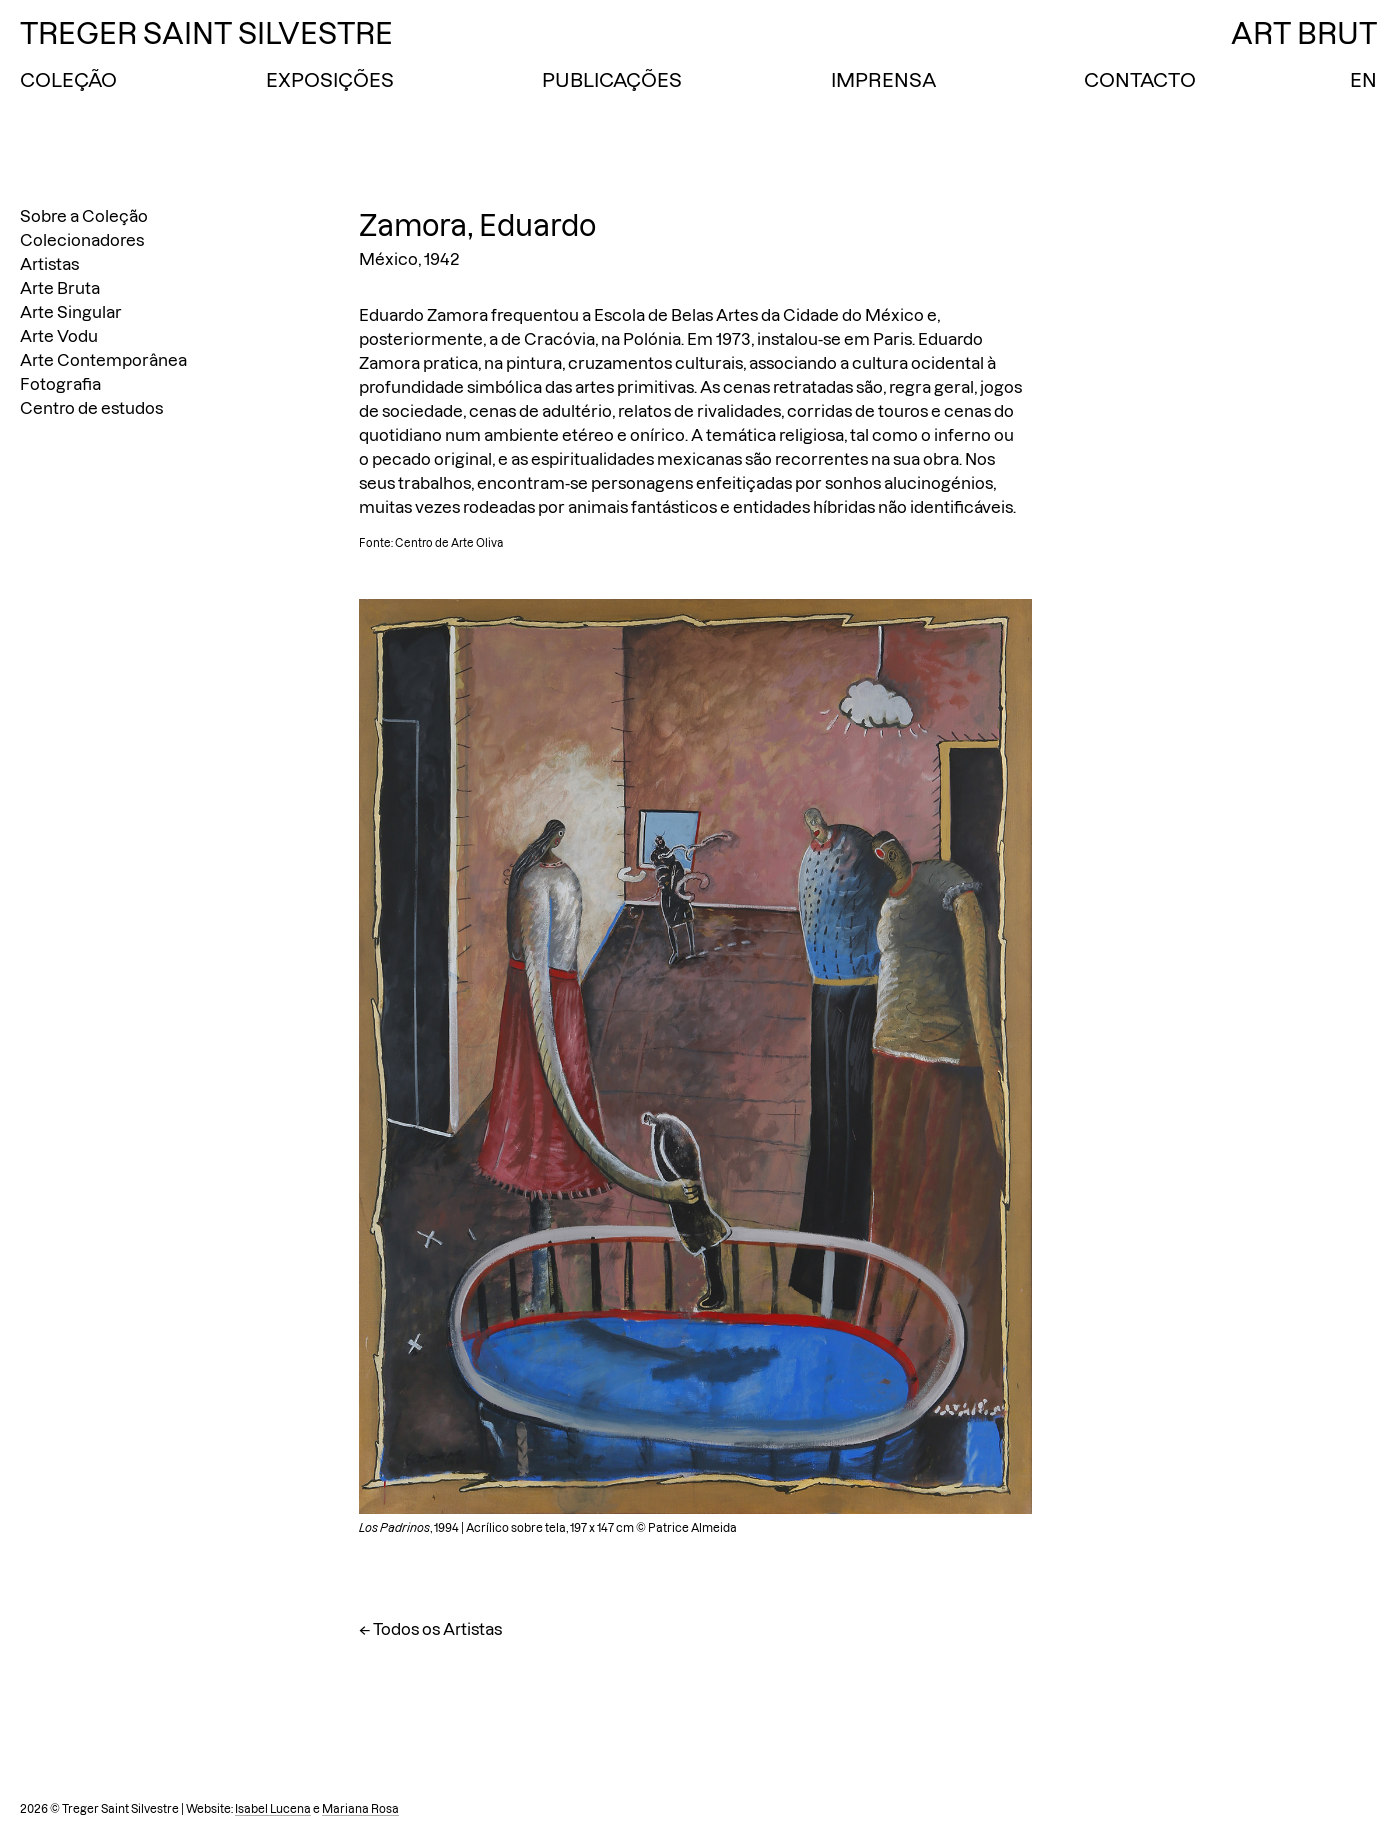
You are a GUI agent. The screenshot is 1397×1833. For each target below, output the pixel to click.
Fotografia (60, 384)
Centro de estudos (91, 408)
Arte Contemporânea (103, 360)
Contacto (1140, 80)
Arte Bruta (60, 288)
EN (1363, 80)
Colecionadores (82, 240)
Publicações (612, 80)
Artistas (49, 264)
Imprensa (883, 80)
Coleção (68, 80)
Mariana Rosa (360, 1809)
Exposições (330, 80)
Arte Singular (71, 312)
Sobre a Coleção (84, 216)
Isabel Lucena (273, 1809)
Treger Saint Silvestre (206, 33)
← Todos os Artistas (430, 1629)
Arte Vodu (59, 336)
